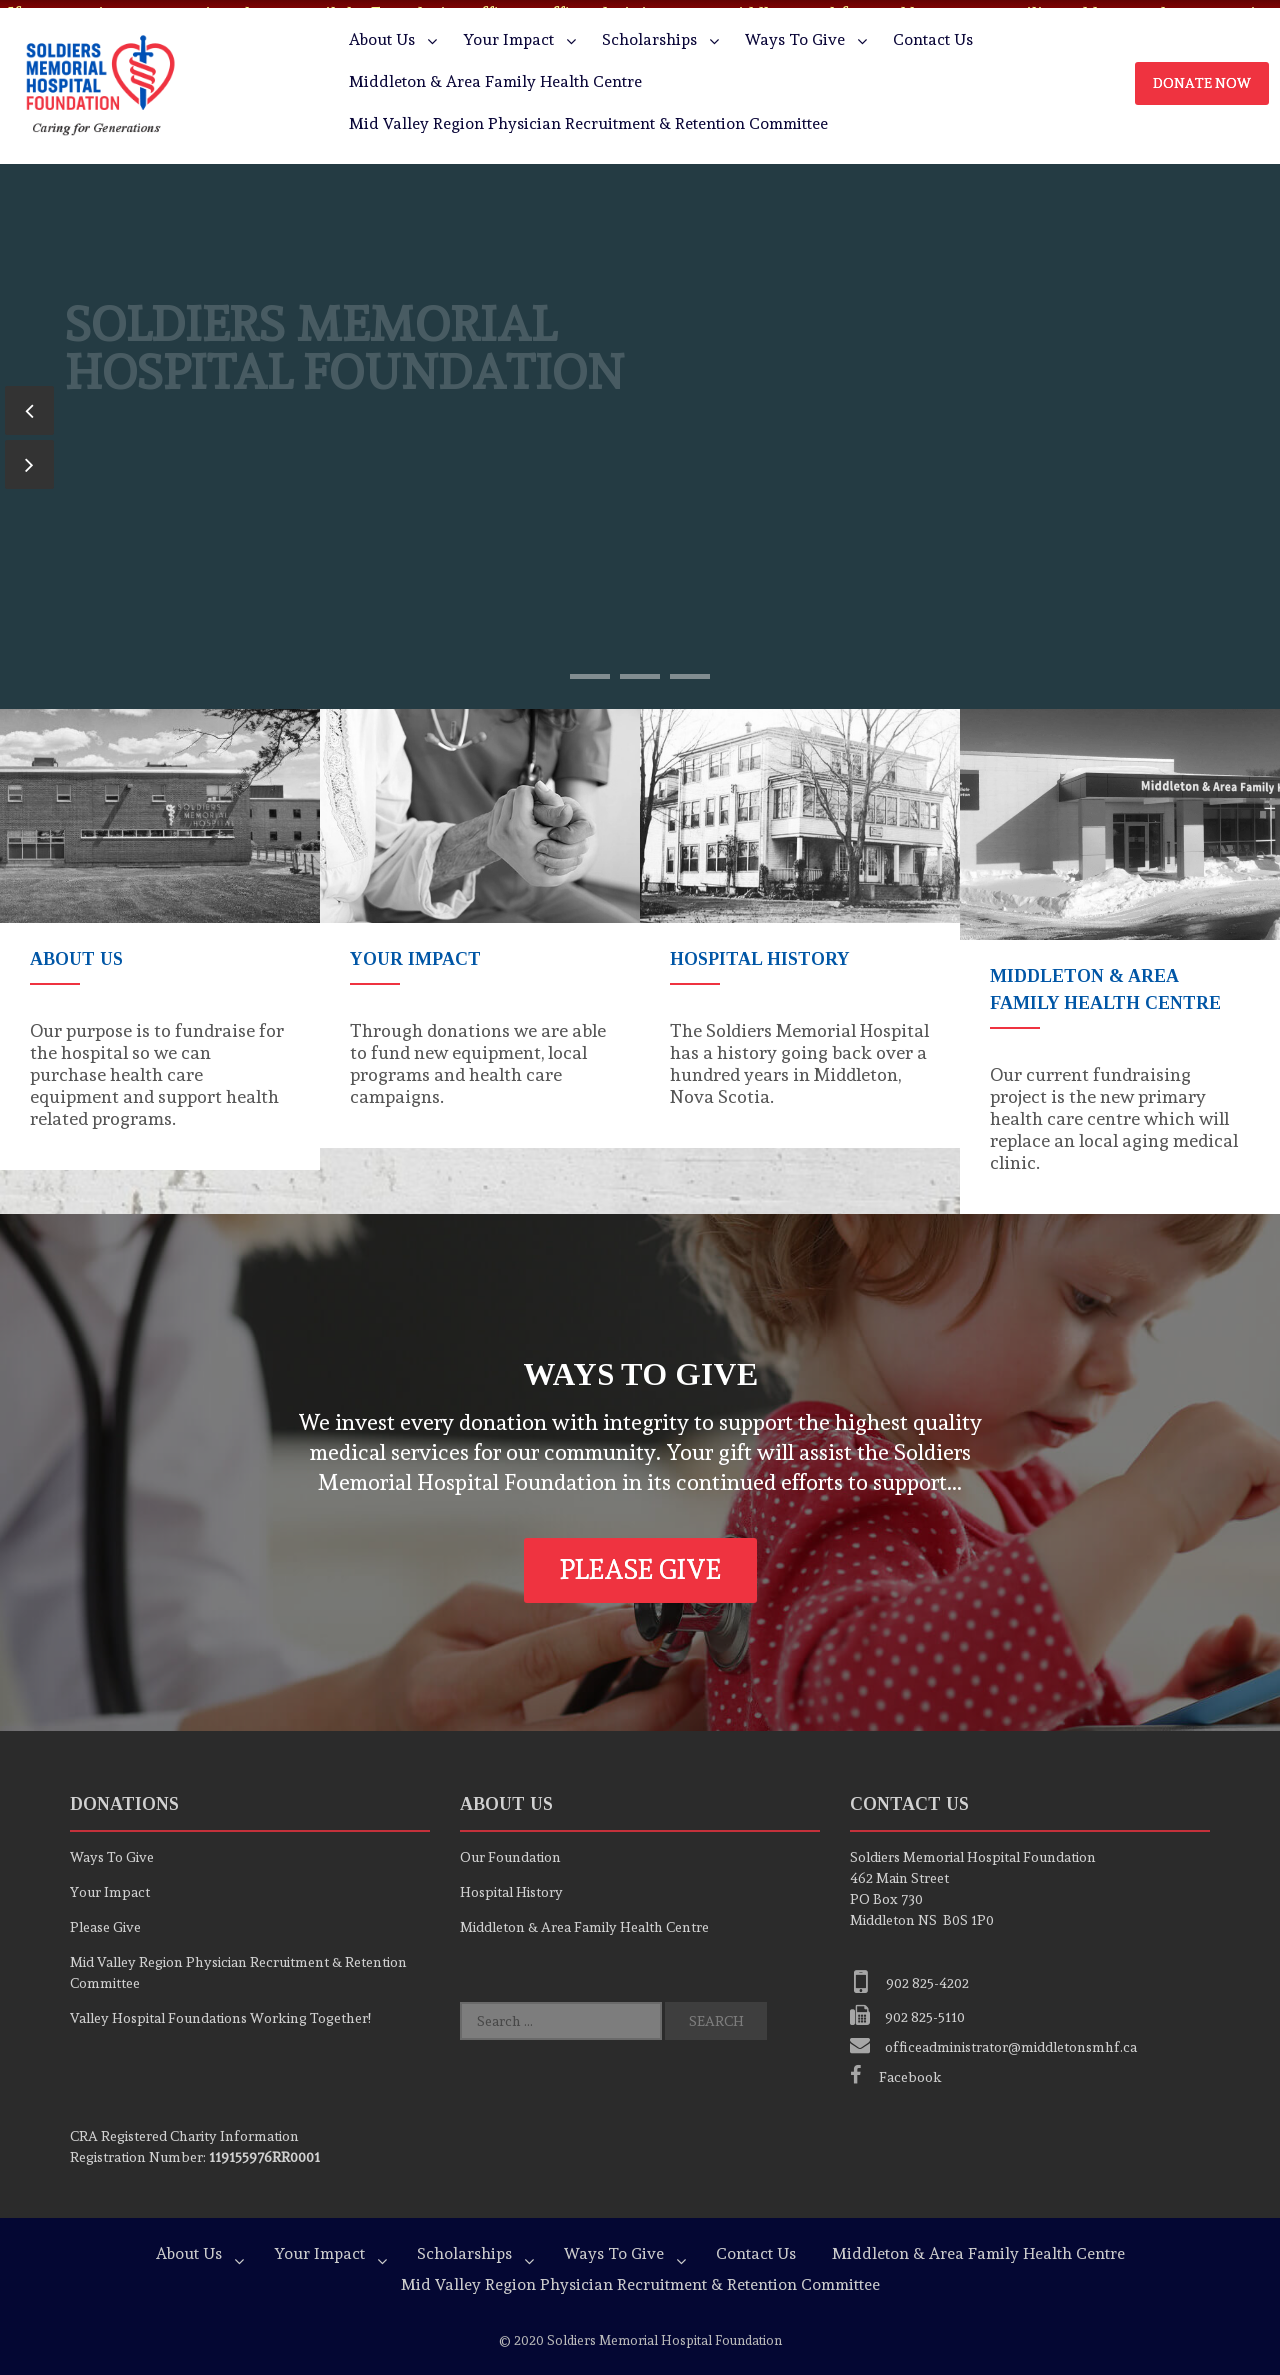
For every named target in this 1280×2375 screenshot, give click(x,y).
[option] (160, 931)
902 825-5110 (907, 2008)
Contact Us (933, 31)
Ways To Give (795, 31)
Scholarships (649, 31)
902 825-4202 (909, 1974)
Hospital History (511, 1883)
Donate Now (1202, 75)
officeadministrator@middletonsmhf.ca (993, 2038)
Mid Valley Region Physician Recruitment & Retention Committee (588, 115)
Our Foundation (510, 1848)
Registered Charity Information (184, 2127)
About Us (382, 31)
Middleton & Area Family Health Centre (495, 73)
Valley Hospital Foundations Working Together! (220, 2009)
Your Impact (508, 31)
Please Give (640, 1560)
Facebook (896, 2068)
